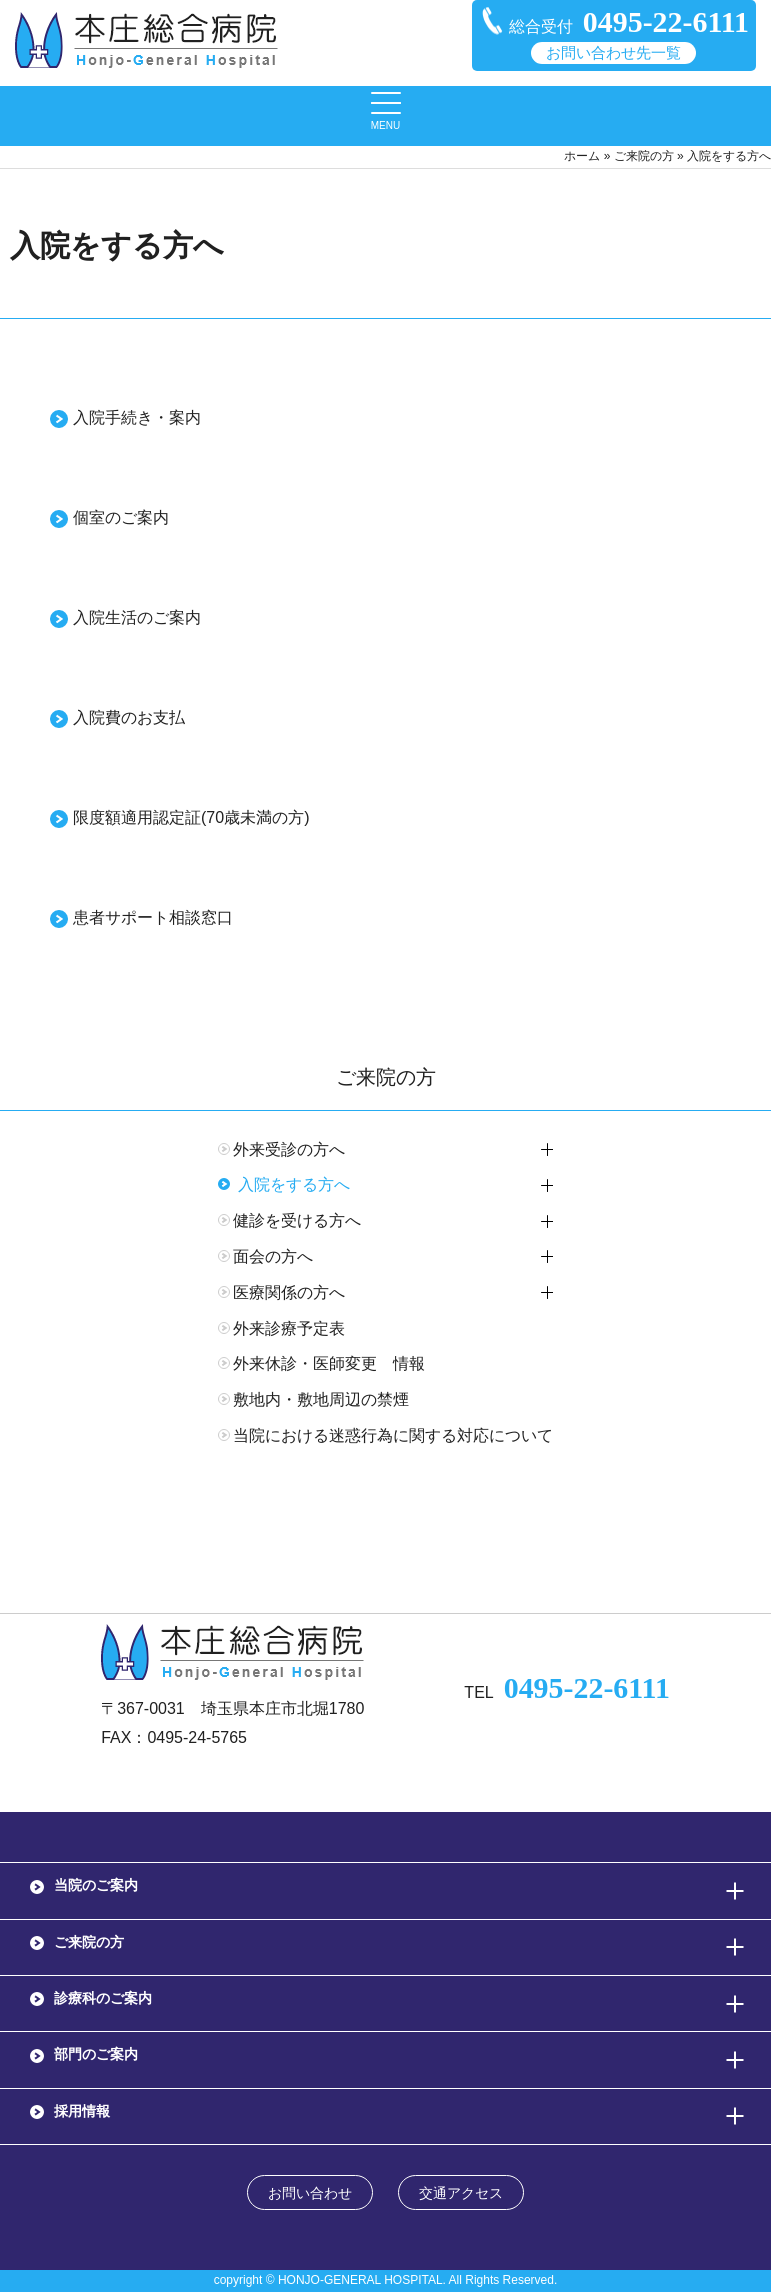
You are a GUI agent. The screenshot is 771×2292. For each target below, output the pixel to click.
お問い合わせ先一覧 (613, 53)
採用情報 (82, 2111)
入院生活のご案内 (137, 617)
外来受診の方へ (289, 1149)
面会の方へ (273, 1256)
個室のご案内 (121, 517)
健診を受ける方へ (297, 1220)
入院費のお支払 (129, 717)
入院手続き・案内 (137, 417)
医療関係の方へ (289, 1292)
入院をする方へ (294, 1184)
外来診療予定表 (289, 1328)
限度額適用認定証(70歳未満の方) (191, 817)
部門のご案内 (96, 2054)
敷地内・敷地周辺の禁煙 (321, 1399)
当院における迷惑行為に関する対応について (393, 1435)
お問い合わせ (310, 2193)
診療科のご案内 (103, 1998)
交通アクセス (461, 2193)
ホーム (582, 156)
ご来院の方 (644, 156)
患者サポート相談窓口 (153, 917)
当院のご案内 (96, 1885)
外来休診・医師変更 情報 (329, 1363)
